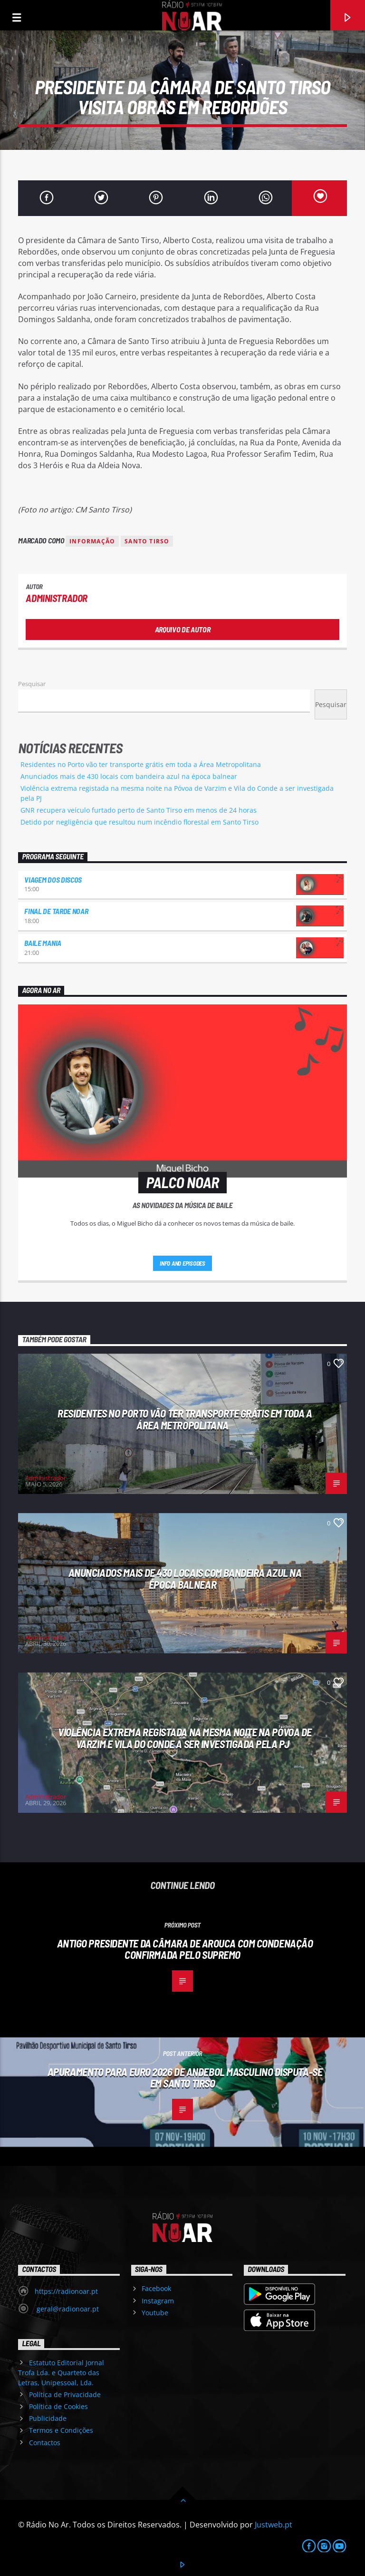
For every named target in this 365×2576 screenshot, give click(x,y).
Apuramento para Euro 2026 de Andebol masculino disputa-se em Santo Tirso (185, 2077)
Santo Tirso (147, 541)
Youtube (155, 2312)
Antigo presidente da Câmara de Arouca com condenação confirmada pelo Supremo (185, 1949)
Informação (92, 541)
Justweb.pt (273, 2524)
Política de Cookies (58, 2406)
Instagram (158, 2300)
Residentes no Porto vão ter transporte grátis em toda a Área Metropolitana (140, 764)
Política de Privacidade (65, 2394)
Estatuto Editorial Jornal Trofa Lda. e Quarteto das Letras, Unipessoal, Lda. (61, 2372)
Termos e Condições (61, 2430)
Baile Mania (42, 942)
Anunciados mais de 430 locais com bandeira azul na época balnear (128, 776)
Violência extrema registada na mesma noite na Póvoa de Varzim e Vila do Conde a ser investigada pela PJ (185, 1738)
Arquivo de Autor (183, 629)
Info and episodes (182, 1263)
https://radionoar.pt (66, 2291)
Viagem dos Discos (53, 879)
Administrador (56, 598)
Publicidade (48, 2418)
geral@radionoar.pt (67, 2308)
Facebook (156, 2288)
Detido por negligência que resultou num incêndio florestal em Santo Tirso (139, 821)
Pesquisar (32, 683)
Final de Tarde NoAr (56, 910)
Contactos (44, 2442)
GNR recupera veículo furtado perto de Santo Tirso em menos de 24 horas (138, 810)
